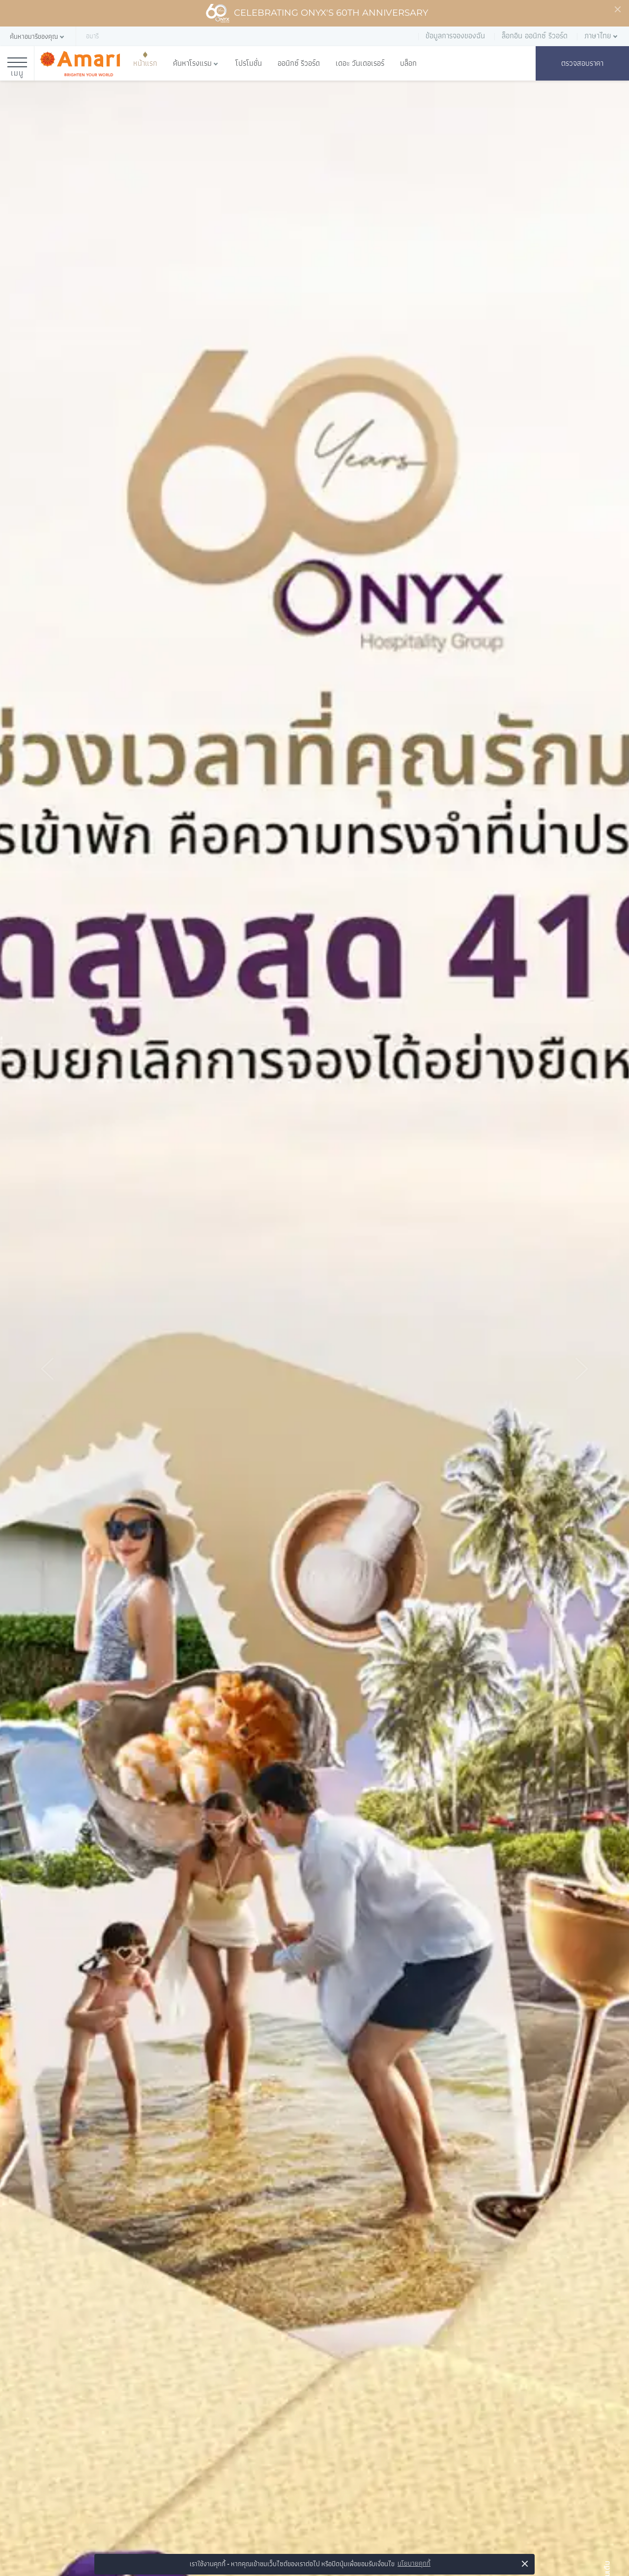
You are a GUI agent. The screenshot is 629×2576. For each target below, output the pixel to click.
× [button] (525, 2563)
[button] (38, 36)
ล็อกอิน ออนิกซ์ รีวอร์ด (535, 35)
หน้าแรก (145, 63)
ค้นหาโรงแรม (192, 63)
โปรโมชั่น (248, 63)
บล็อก (408, 63)
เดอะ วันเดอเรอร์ (360, 63)
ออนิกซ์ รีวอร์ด (299, 63)
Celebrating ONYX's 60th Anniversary (316, 13)
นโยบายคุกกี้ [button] (414, 2563)
